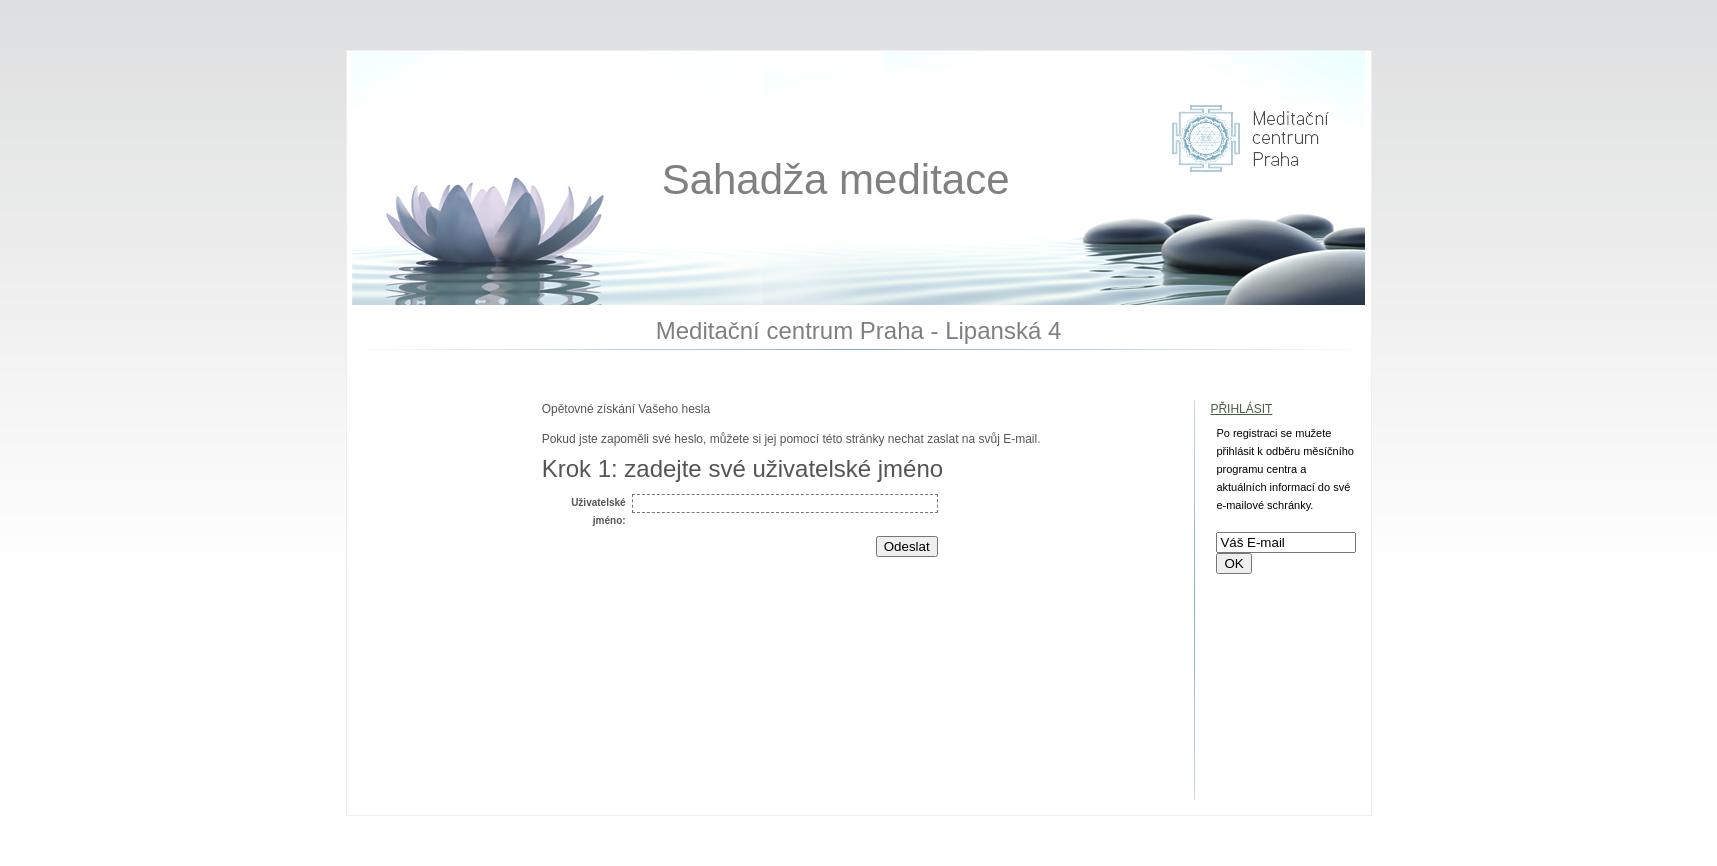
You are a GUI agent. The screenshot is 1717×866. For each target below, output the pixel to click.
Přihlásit (1241, 409)
